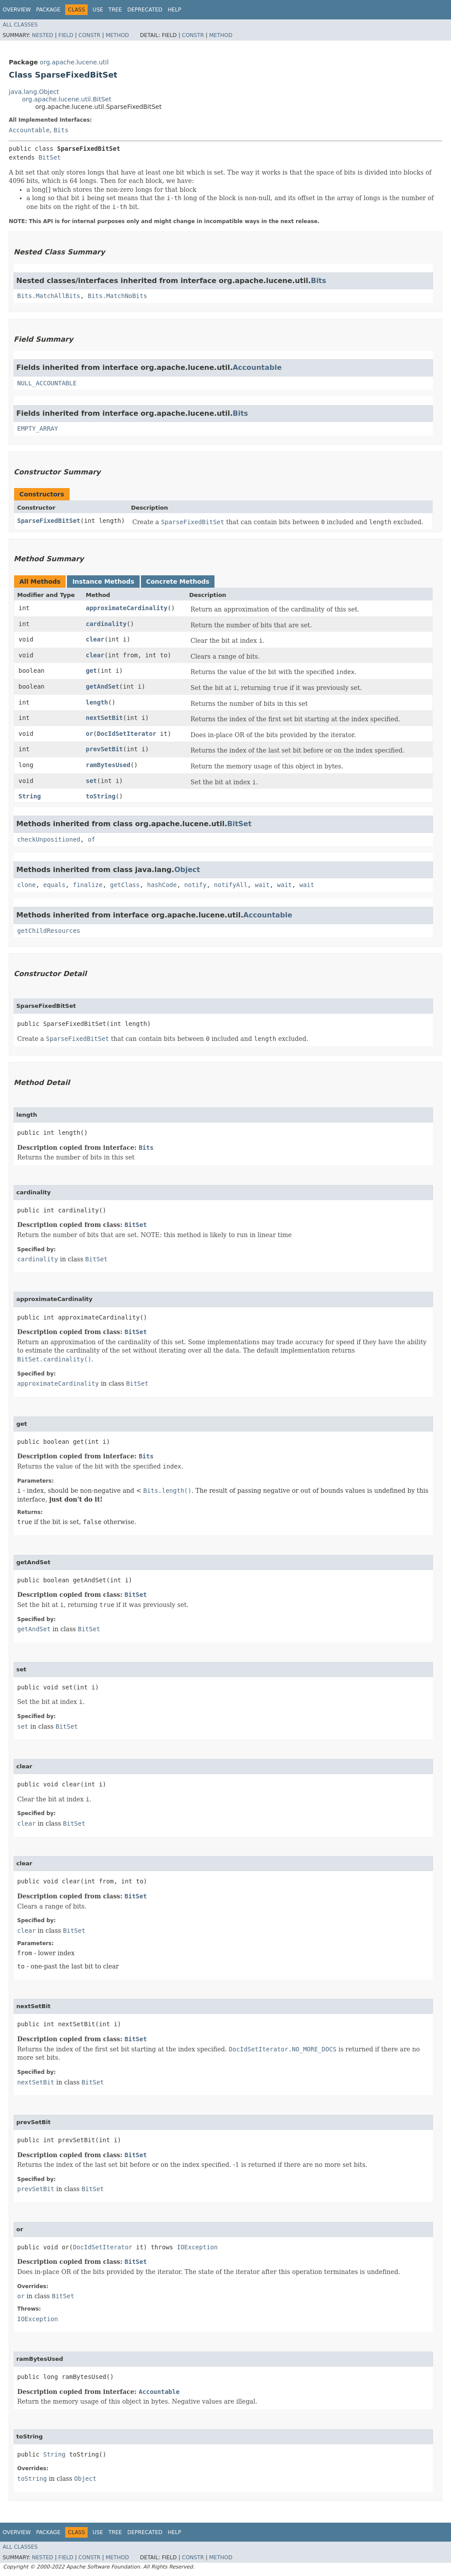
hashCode (162, 884)
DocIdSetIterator (126, 733)
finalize (87, 884)
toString (100, 796)
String (29, 796)
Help (174, 10)
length (97, 702)
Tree (115, 10)
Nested (42, 35)
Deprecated (145, 10)
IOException (197, 2247)
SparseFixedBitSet (48, 520)
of (91, 839)
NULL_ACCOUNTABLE (47, 383)
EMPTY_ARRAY (37, 428)
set (91, 780)
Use (97, 10)
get (91, 670)
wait (262, 884)
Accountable (29, 130)
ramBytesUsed (108, 764)
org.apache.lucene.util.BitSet (66, 99)
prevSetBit (104, 749)
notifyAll (231, 884)
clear (95, 639)
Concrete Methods (178, 581)
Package (48, 10)
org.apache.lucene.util (74, 62)
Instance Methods (103, 581)
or (89, 733)
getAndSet (102, 686)
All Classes (20, 25)
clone (26, 884)
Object (187, 869)
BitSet (49, 157)
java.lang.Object (34, 91)
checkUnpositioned (48, 839)
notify (195, 884)
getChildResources (48, 930)
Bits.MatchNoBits (117, 295)
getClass (125, 884)
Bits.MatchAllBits (48, 295)
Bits (61, 130)
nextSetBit (104, 717)
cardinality (106, 623)
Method (117, 35)
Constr (89, 35)
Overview (17, 10)
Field (65, 35)
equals (54, 884)
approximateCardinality (126, 607)
